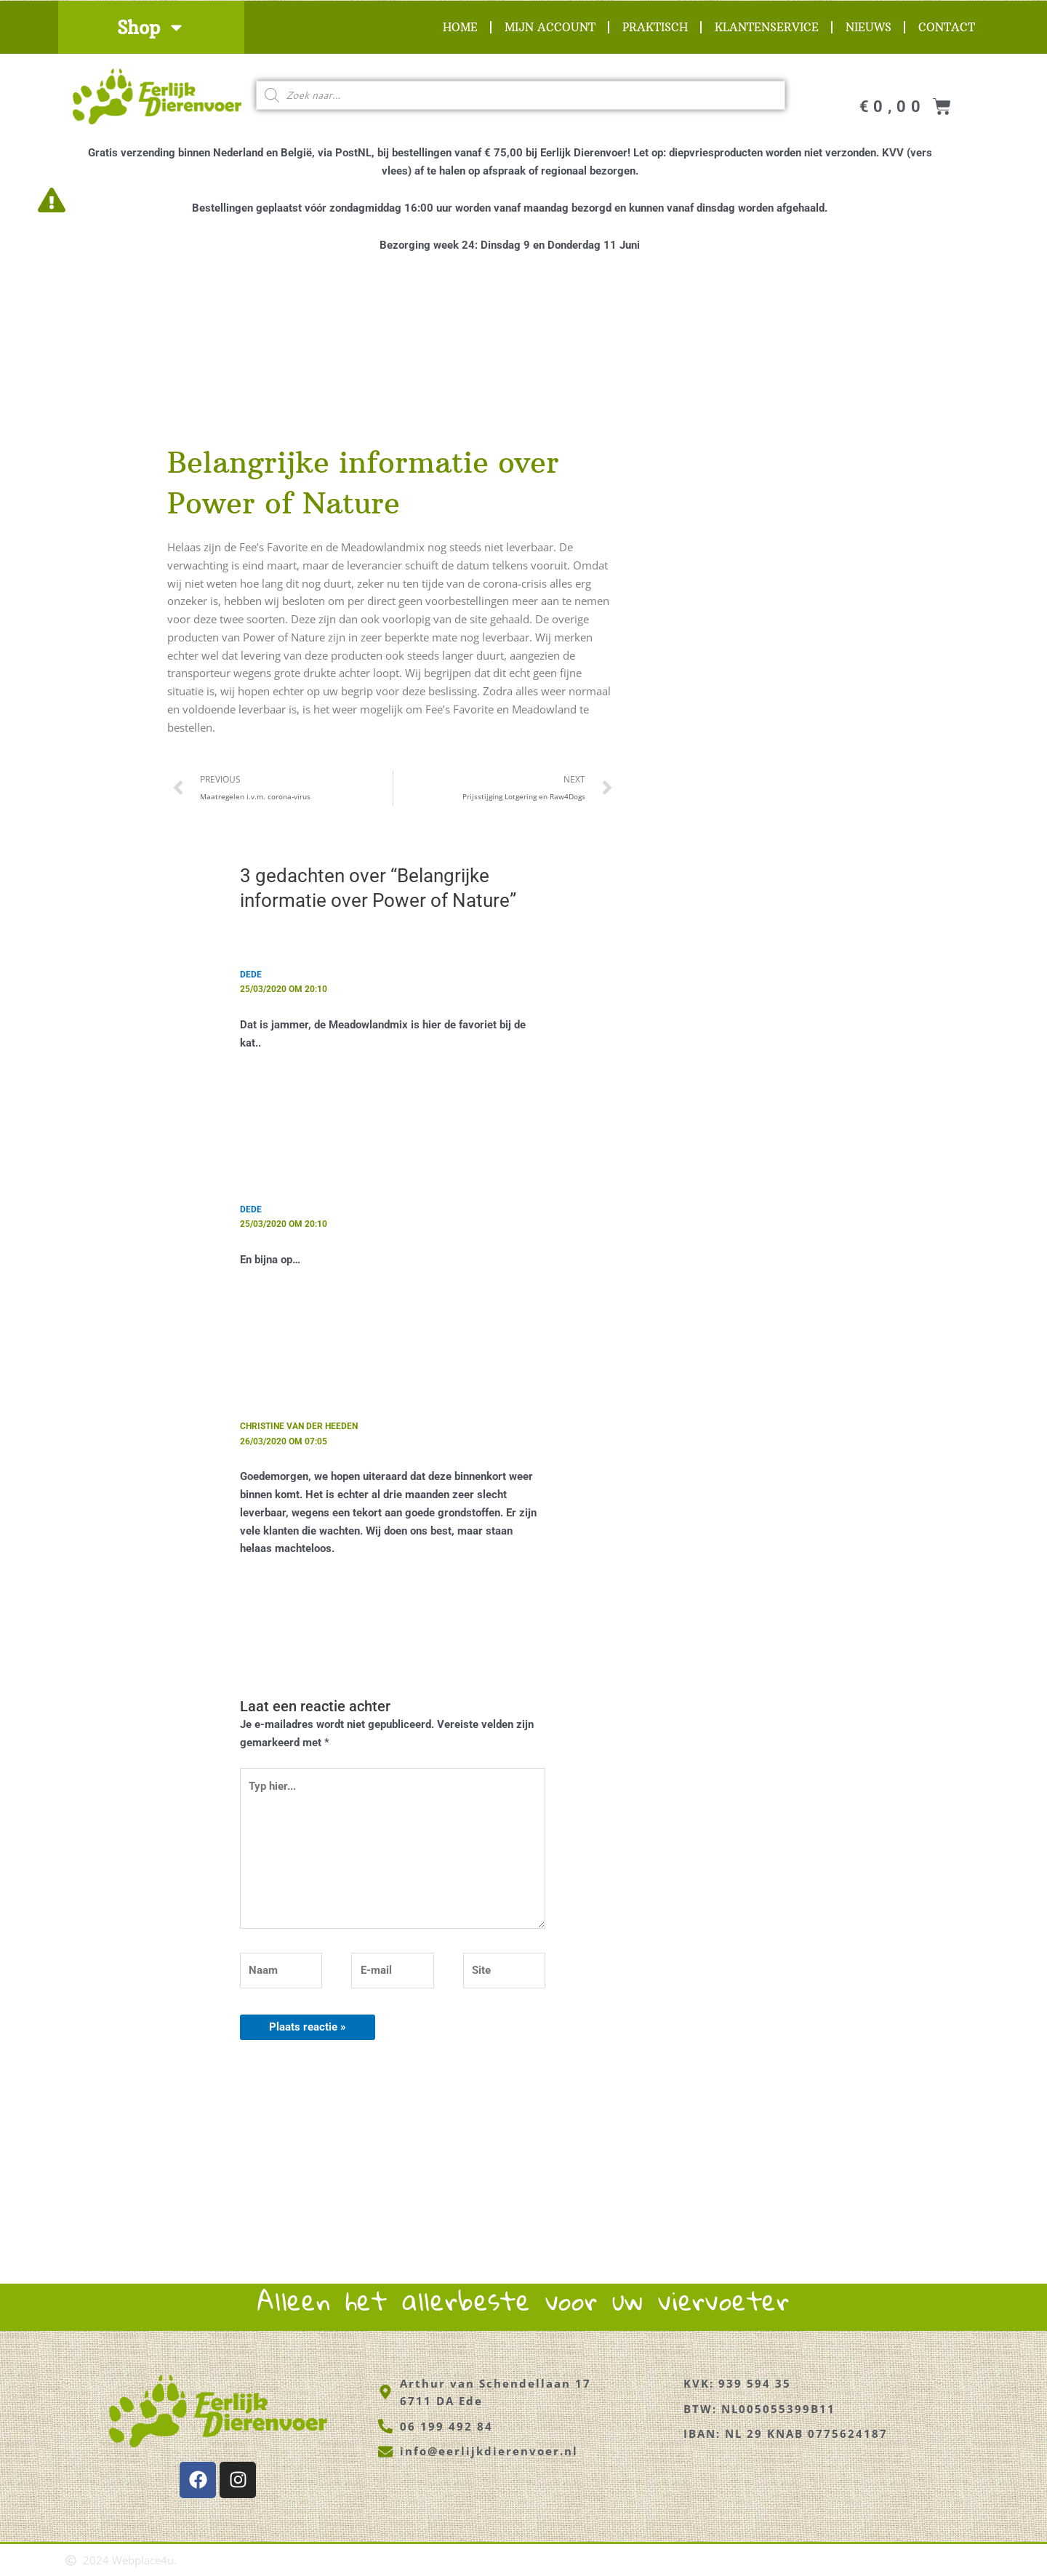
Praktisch (655, 27)
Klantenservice (767, 27)
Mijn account (550, 27)
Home (460, 27)
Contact (946, 27)
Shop (151, 27)
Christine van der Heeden (299, 1425)
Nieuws (868, 27)
